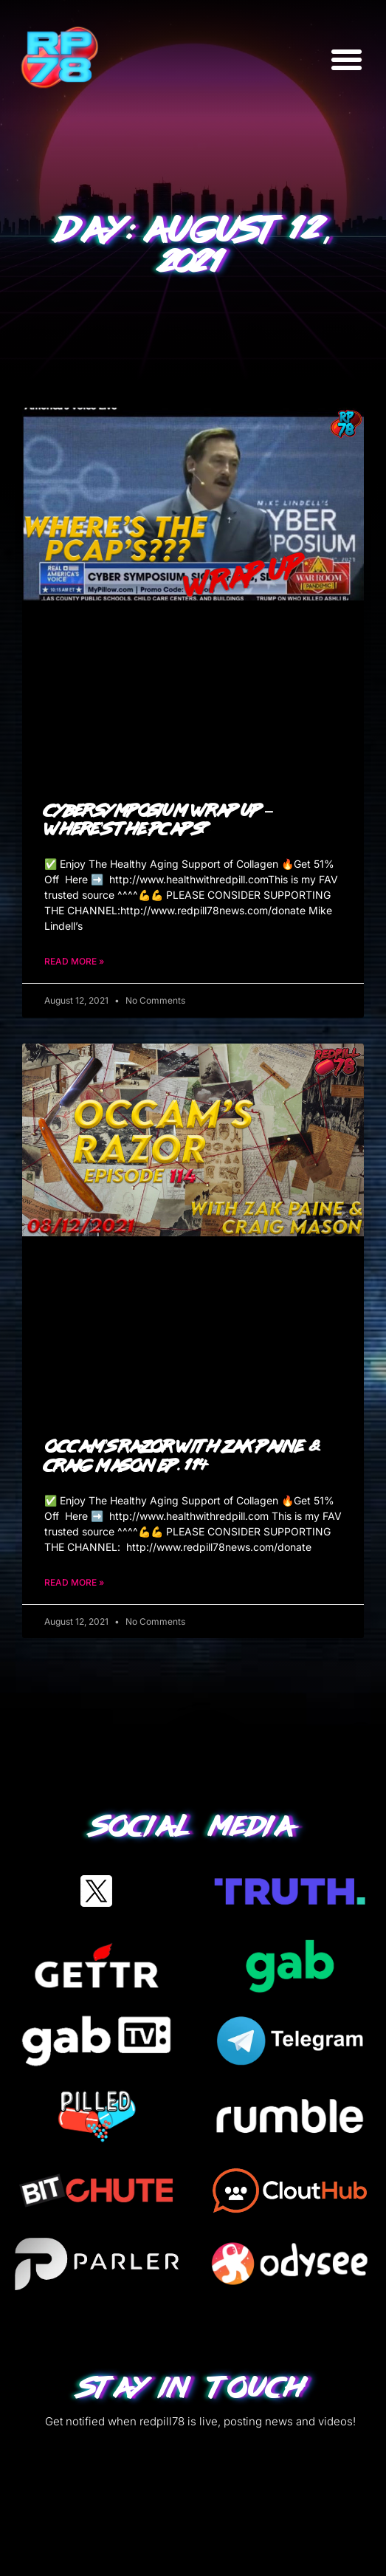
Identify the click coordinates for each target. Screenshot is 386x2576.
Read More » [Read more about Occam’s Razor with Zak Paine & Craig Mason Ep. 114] (74, 1582)
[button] (347, 59)
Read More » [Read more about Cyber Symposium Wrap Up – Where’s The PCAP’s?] (74, 961)
